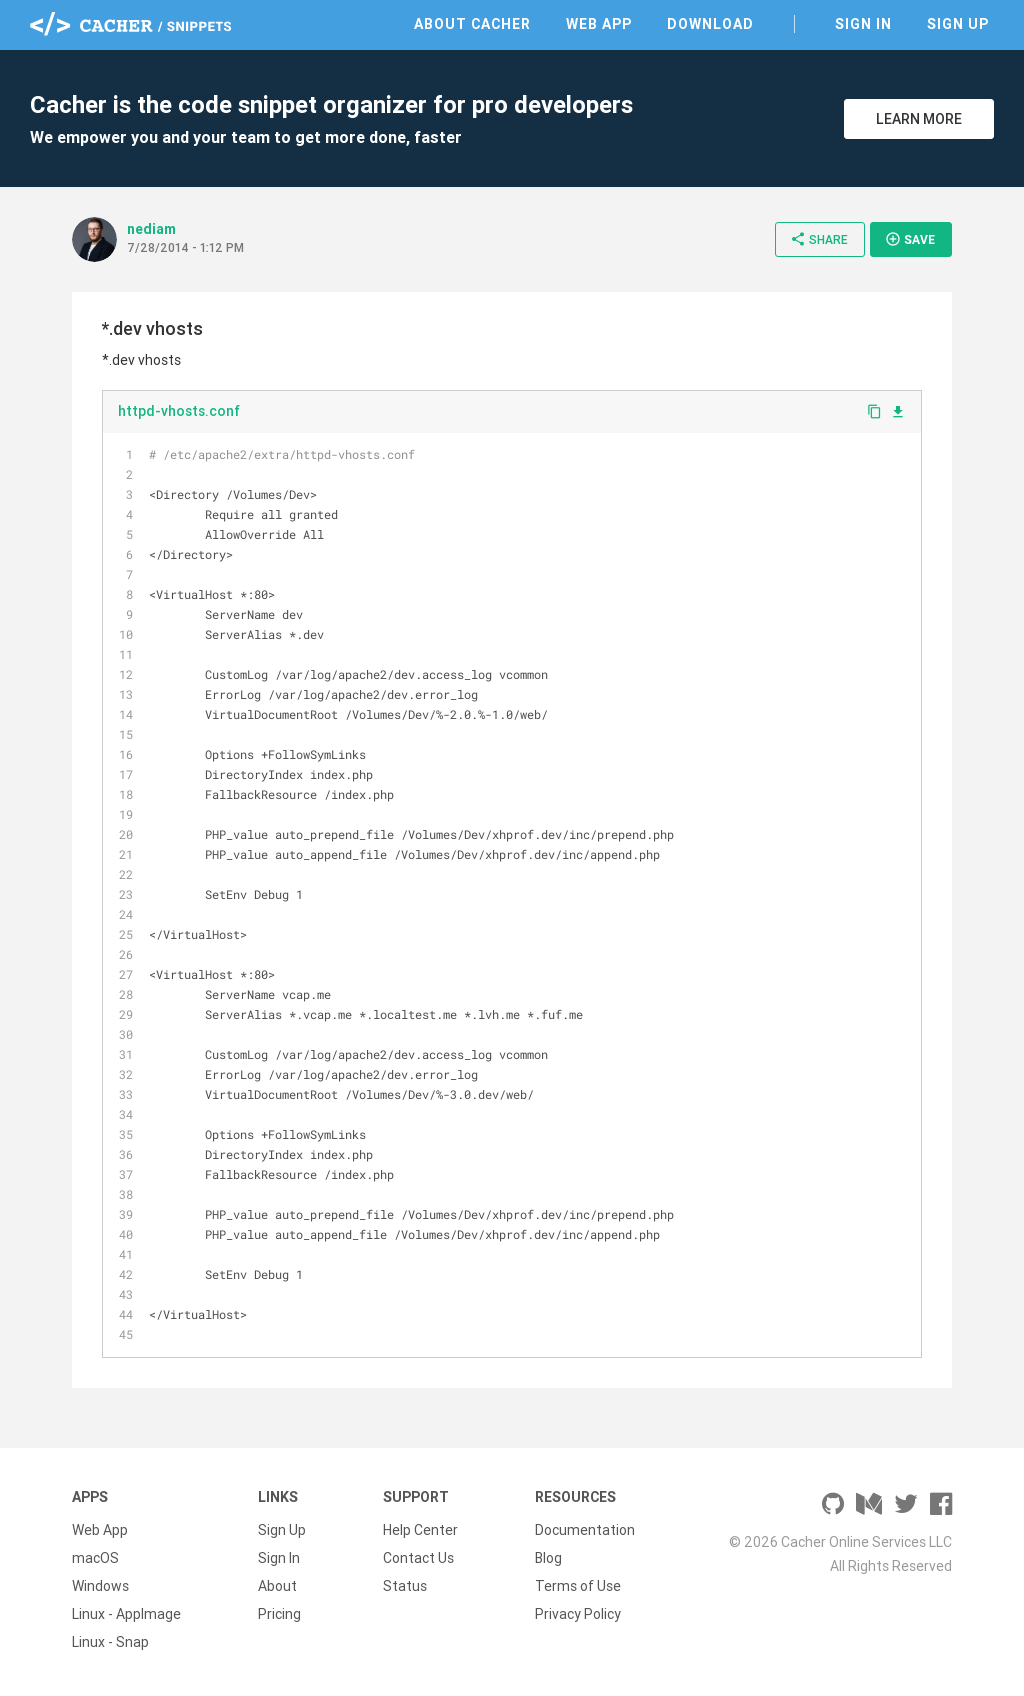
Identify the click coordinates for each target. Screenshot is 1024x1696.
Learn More (919, 119)
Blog (548, 1558)
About (277, 1586)
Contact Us (418, 1558)
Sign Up (958, 24)
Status (405, 1586)
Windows (100, 1586)
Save (910, 239)
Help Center (420, 1530)
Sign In (863, 24)
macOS (95, 1558)
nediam (151, 229)
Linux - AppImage (126, 1614)
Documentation (585, 1530)
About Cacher (472, 24)
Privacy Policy (578, 1614)
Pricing (279, 1614)
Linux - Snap (110, 1642)
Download (710, 24)
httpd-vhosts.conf (179, 411)
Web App (599, 24)
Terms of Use (578, 1586)
